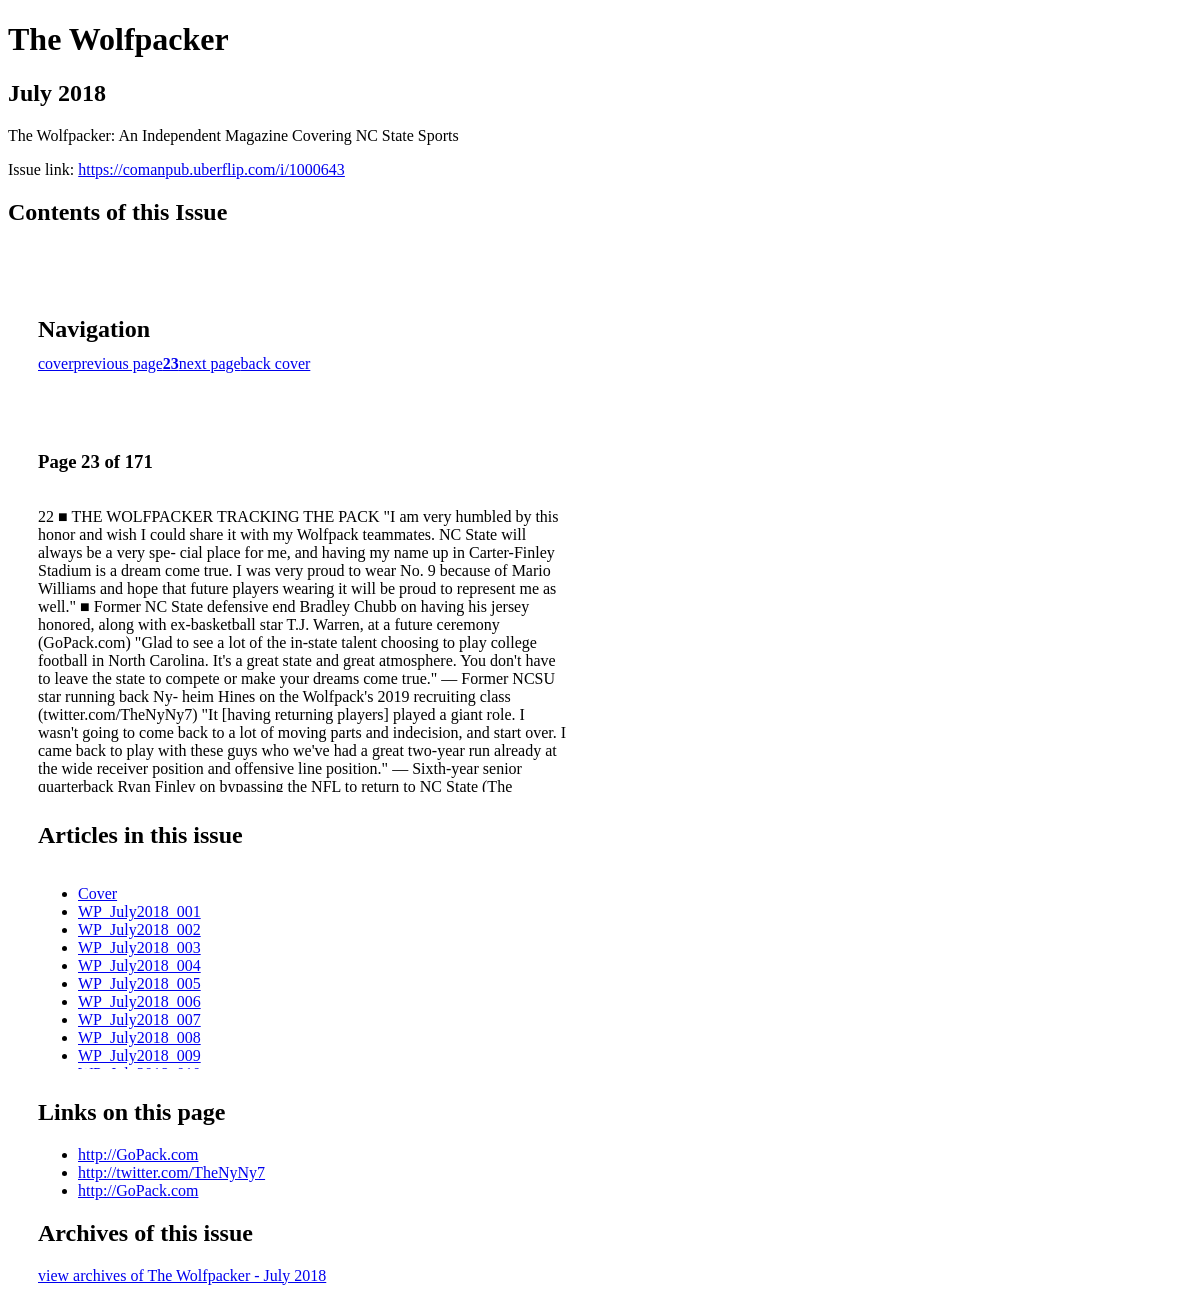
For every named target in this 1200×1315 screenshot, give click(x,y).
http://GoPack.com (138, 1154)
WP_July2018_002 (139, 929)
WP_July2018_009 (139, 1055)
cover (56, 363)
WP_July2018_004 (139, 965)
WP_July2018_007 (139, 1019)
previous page (118, 363)
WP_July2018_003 (139, 947)
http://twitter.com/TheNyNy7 (171, 1172)
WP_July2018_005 (139, 983)
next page (210, 363)
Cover (97, 893)
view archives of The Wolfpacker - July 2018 (182, 1275)
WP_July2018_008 (139, 1037)
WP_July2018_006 (139, 1001)
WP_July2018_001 (139, 911)
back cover (276, 363)
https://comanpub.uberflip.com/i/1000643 (211, 169)
